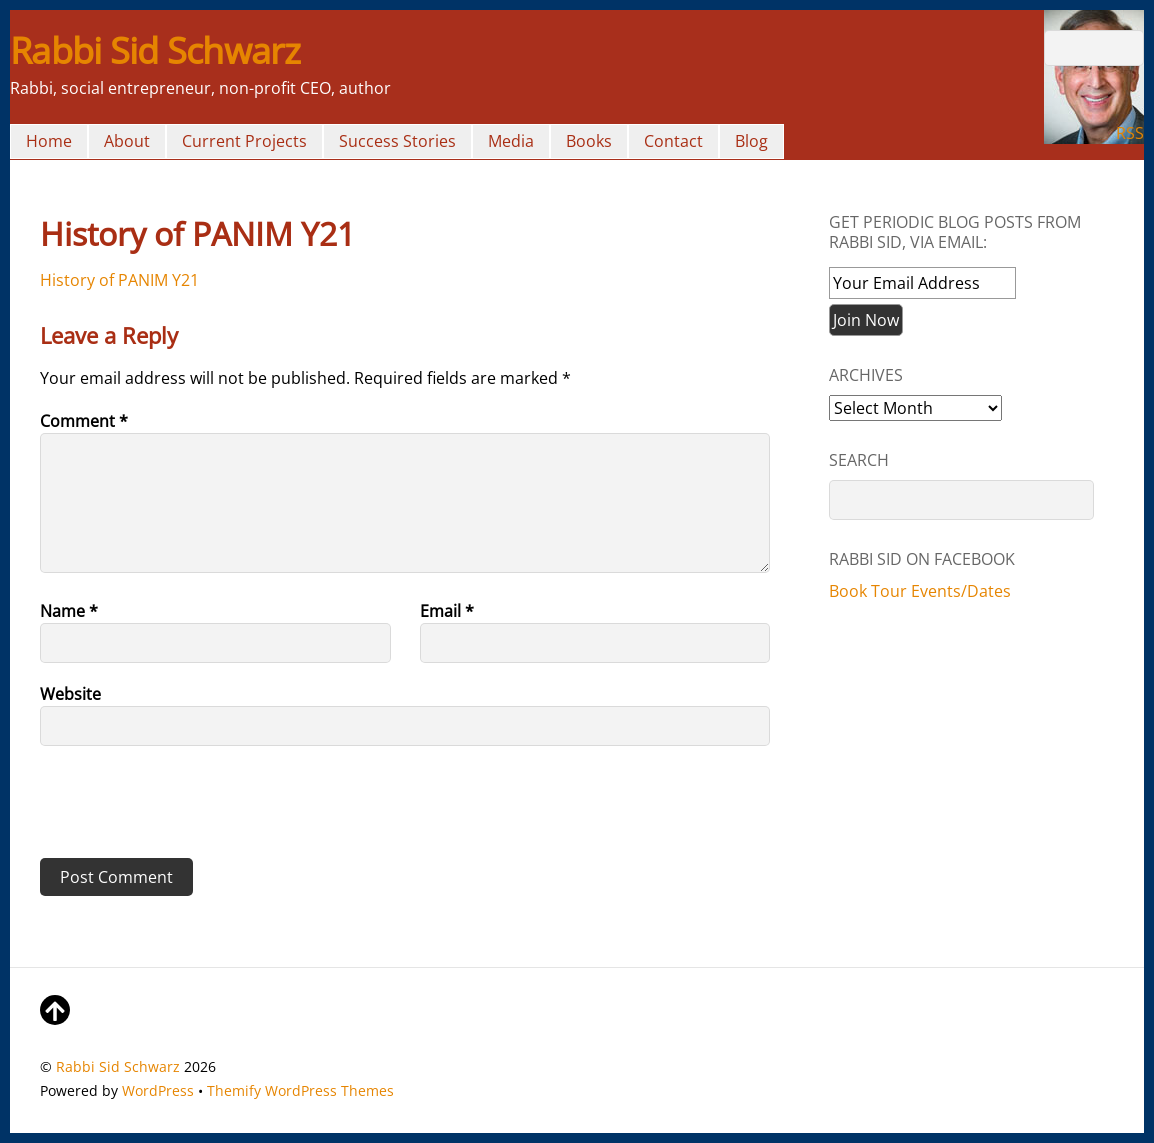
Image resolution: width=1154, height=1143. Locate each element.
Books (589, 141)
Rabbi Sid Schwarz (118, 1066)
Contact (673, 141)
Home (49, 141)
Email (447, 611)
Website (70, 694)
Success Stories (397, 141)
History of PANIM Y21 (119, 280)
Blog (751, 141)
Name (69, 611)
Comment (84, 421)
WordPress (158, 1090)
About (127, 141)
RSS (1130, 133)
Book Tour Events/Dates (920, 591)
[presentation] (177, 809)
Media (511, 141)
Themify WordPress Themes (300, 1090)
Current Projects (244, 141)
